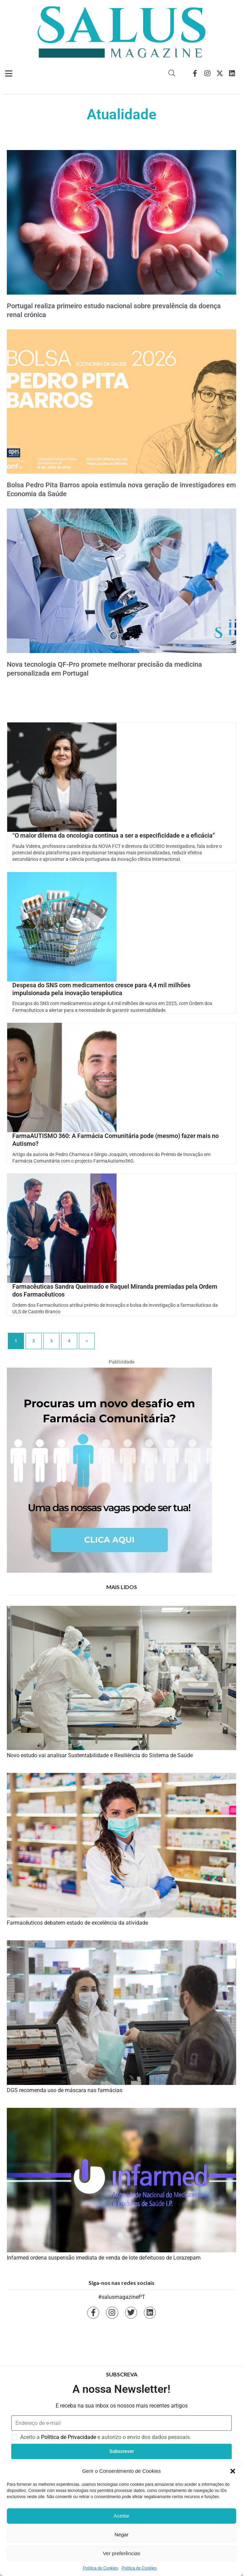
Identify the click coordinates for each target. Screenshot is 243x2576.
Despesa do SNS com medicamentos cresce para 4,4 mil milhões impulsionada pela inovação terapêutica (101, 988)
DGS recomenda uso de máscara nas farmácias (64, 2090)
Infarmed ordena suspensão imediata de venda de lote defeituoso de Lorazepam (104, 2257)
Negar (121, 2534)
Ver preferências (121, 2553)
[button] (232, 2471)
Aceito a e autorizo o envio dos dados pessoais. (105, 2437)
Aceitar (121, 2516)
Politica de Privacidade (68, 2437)
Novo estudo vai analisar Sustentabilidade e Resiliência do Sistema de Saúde (100, 1755)
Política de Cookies (100, 2568)
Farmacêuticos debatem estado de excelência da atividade (77, 1923)
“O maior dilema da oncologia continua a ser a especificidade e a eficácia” (113, 835)
